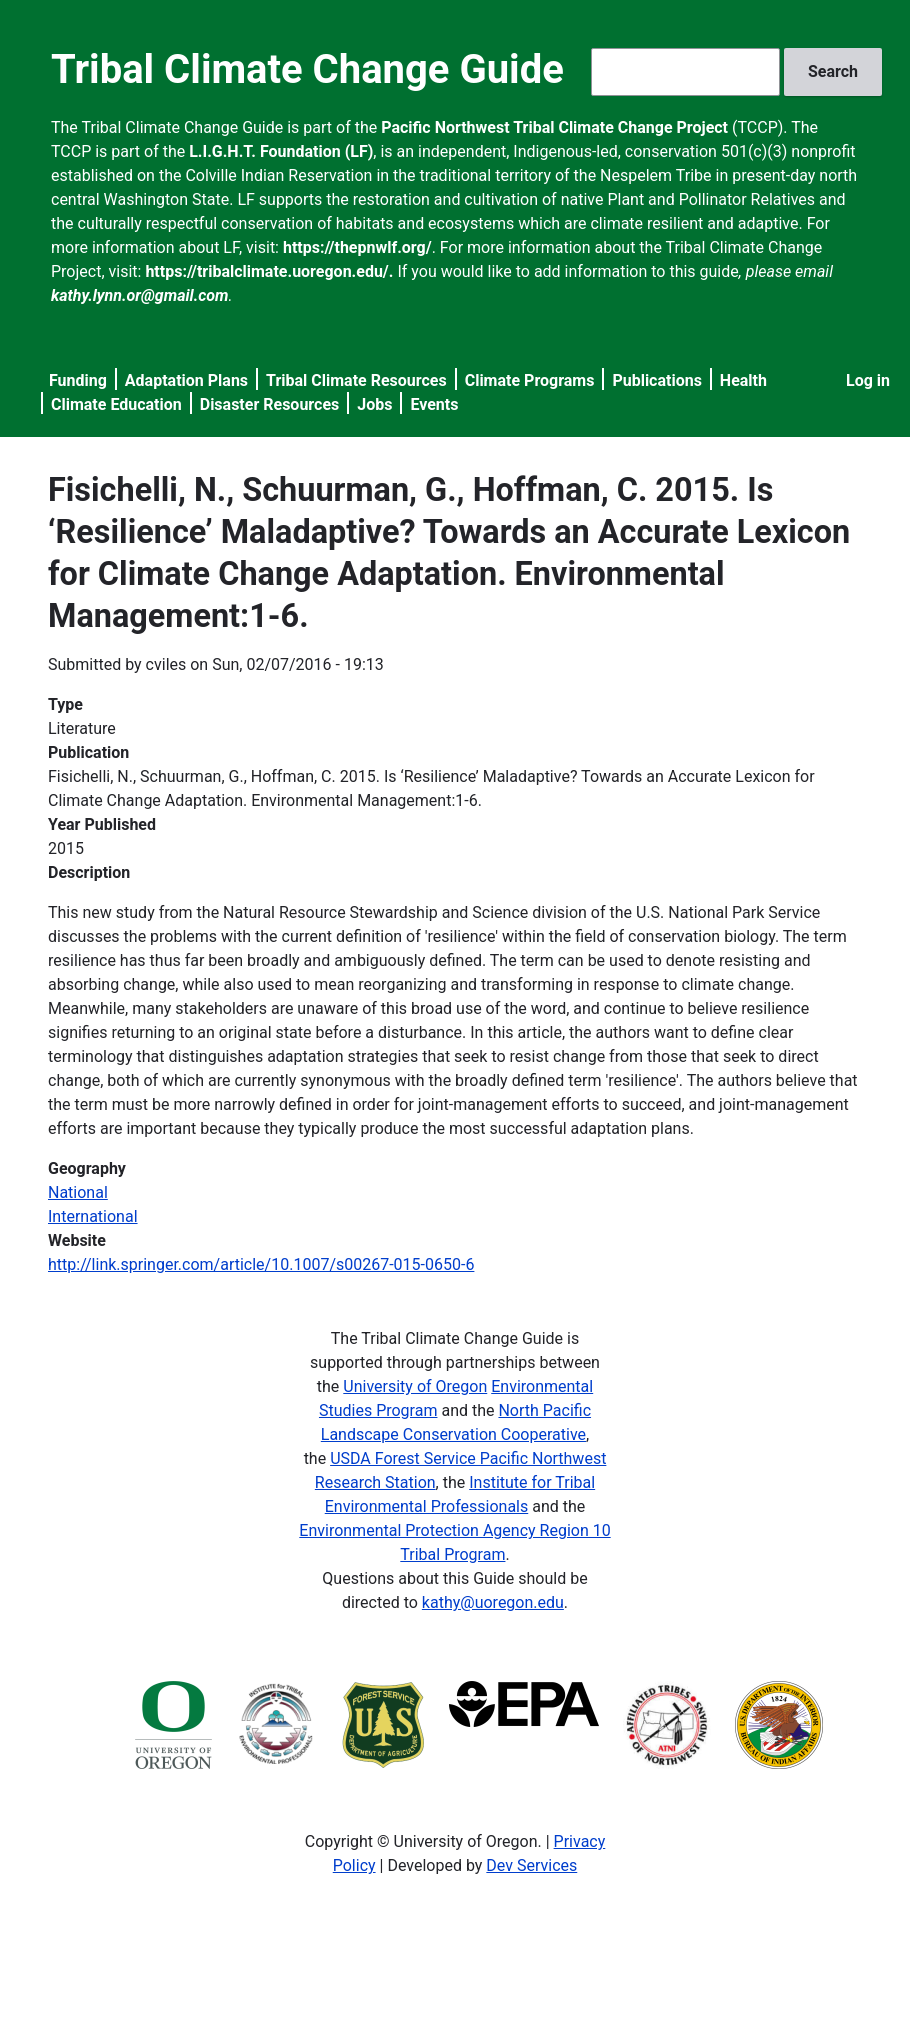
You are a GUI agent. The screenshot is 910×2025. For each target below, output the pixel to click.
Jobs (374, 404)
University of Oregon (415, 1386)
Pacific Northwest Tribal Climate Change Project (554, 127)
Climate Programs (530, 380)
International (93, 1216)
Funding (78, 380)
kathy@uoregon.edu (493, 1602)
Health (743, 380)
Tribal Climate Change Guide (307, 69)
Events (434, 404)
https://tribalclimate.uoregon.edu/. (269, 271)
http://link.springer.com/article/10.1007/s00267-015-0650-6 (261, 1264)
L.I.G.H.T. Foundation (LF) (281, 151)
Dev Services (531, 1865)
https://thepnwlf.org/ (357, 247)
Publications (657, 380)
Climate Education (116, 404)
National (78, 1192)
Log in (868, 380)
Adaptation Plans (186, 380)
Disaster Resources (270, 404)
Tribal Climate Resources (356, 380)
